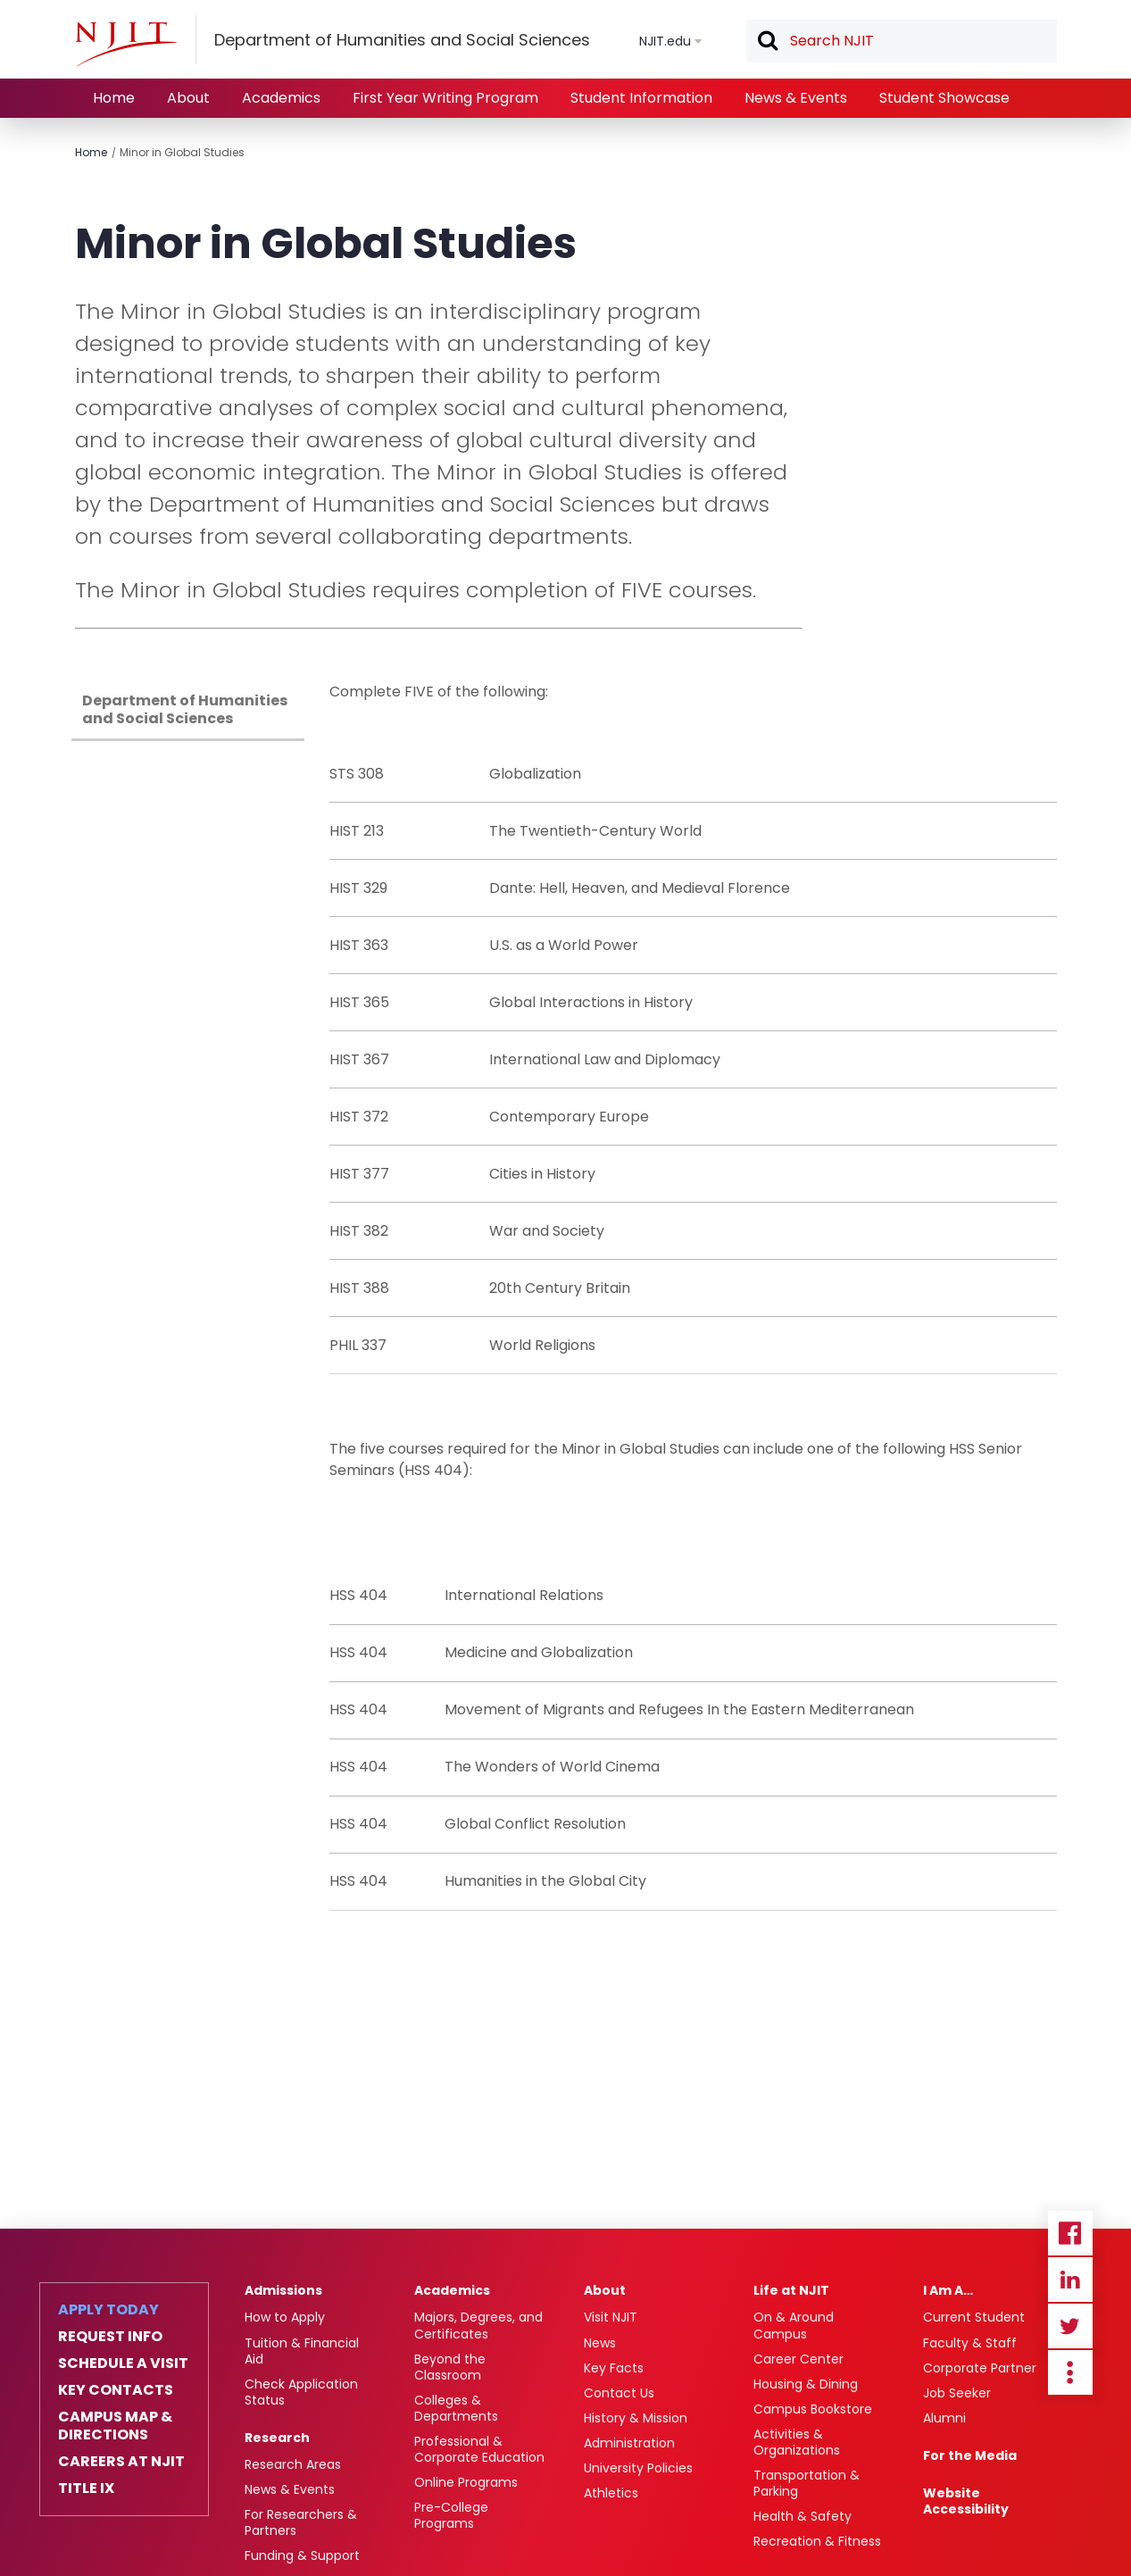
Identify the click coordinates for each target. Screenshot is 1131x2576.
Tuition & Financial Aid (302, 2351)
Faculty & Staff (970, 2343)
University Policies (638, 2468)
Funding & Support (302, 2555)
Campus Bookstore (812, 2409)
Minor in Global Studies (182, 152)
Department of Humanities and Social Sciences (184, 709)
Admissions (283, 2290)
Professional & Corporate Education (479, 2449)
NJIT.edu (665, 41)
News (600, 2343)
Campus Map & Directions (115, 2426)
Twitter (1070, 2326)
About (188, 98)
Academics (281, 98)
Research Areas (293, 2464)
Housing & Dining (805, 2384)
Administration (629, 2443)
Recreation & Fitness (817, 2541)
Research (277, 2438)
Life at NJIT (791, 2290)
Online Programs (466, 2482)
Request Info (110, 2337)
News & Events (795, 98)
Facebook (1070, 2233)
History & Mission (635, 2418)
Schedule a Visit (123, 2363)
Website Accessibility (966, 2501)
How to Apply (285, 2317)
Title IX (86, 2488)
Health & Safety (802, 2516)
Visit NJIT (610, 2317)
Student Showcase (944, 98)
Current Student (974, 2317)
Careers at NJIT (121, 2462)
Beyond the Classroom (450, 2367)
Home (114, 98)
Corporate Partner (979, 2368)
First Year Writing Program (445, 98)
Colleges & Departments (456, 2408)
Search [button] (766, 42)
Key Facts (614, 2368)
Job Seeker (957, 2393)
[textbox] (901, 41)
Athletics (611, 2493)
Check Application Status (301, 2392)
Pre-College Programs (451, 2515)
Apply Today (108, 2310)
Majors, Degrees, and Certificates (478, 2325)
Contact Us (619, 2393)
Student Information (641, 98)
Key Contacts (115, 2390)
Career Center (798, 2359)
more (1070, 2372)
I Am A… (948, 2290)
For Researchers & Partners (301, 2522)
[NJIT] (126, 43)
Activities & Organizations (796, 2442)
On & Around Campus (793, 2325)
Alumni (944, 2418)
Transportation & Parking (806, 2483)
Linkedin (1070, 2279)
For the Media (970, 2455)
